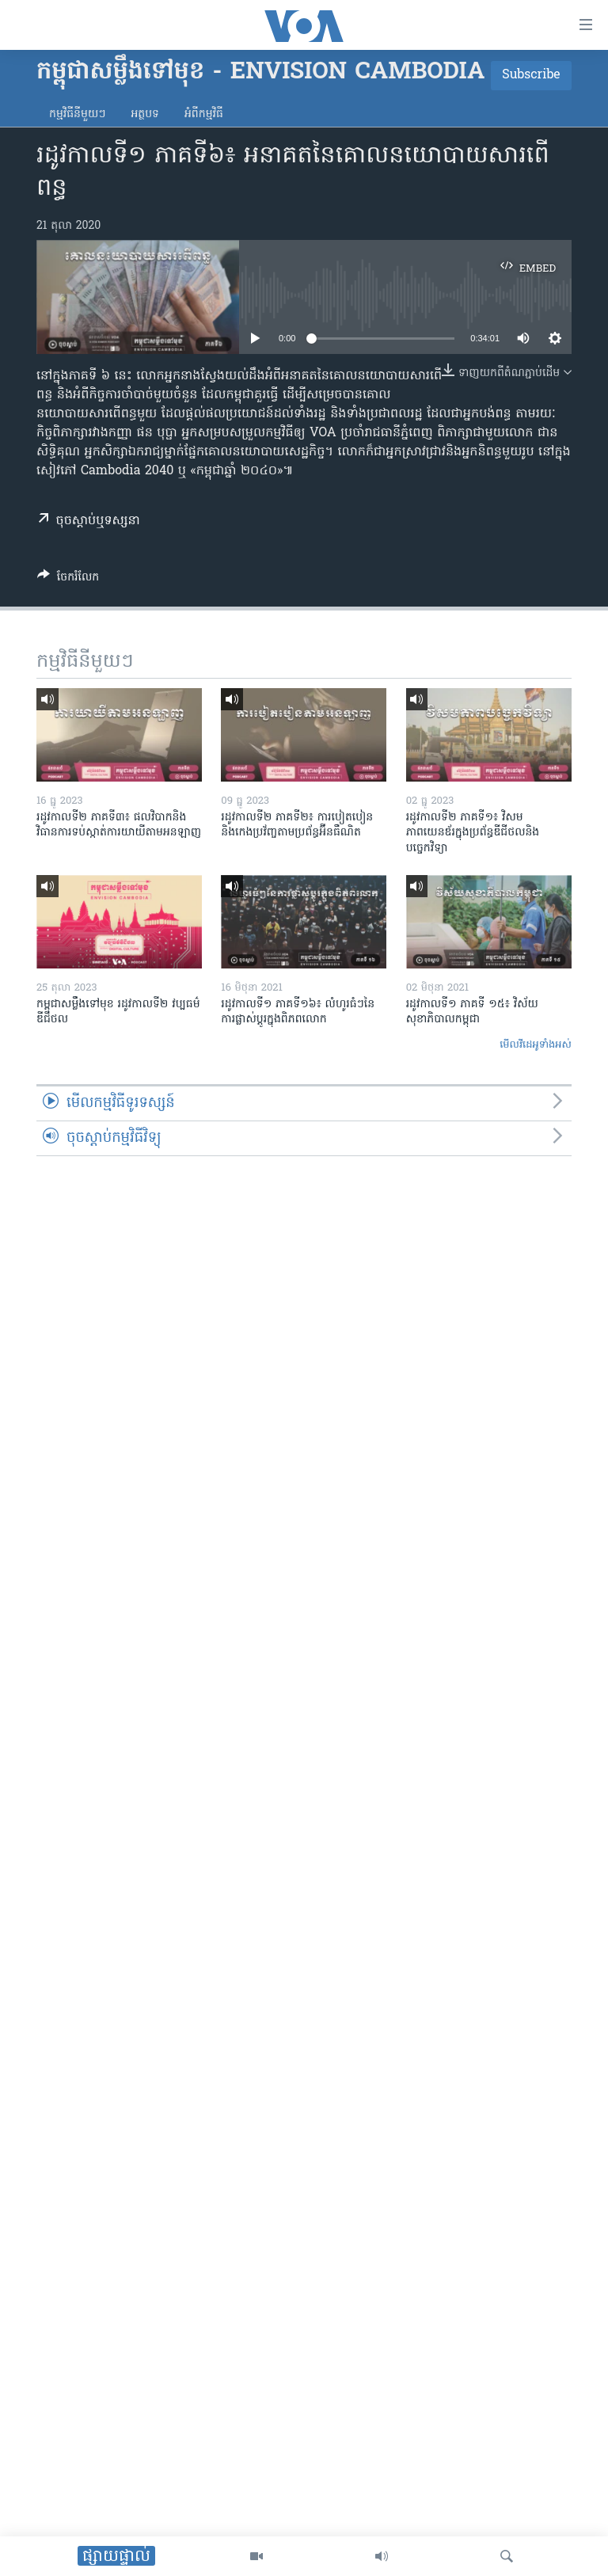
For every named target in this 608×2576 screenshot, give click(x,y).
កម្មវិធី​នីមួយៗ (77, 114)
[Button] (68, 580)
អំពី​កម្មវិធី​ (203, 114)
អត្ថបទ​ (145, 114)
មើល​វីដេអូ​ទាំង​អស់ (536, 1044)
